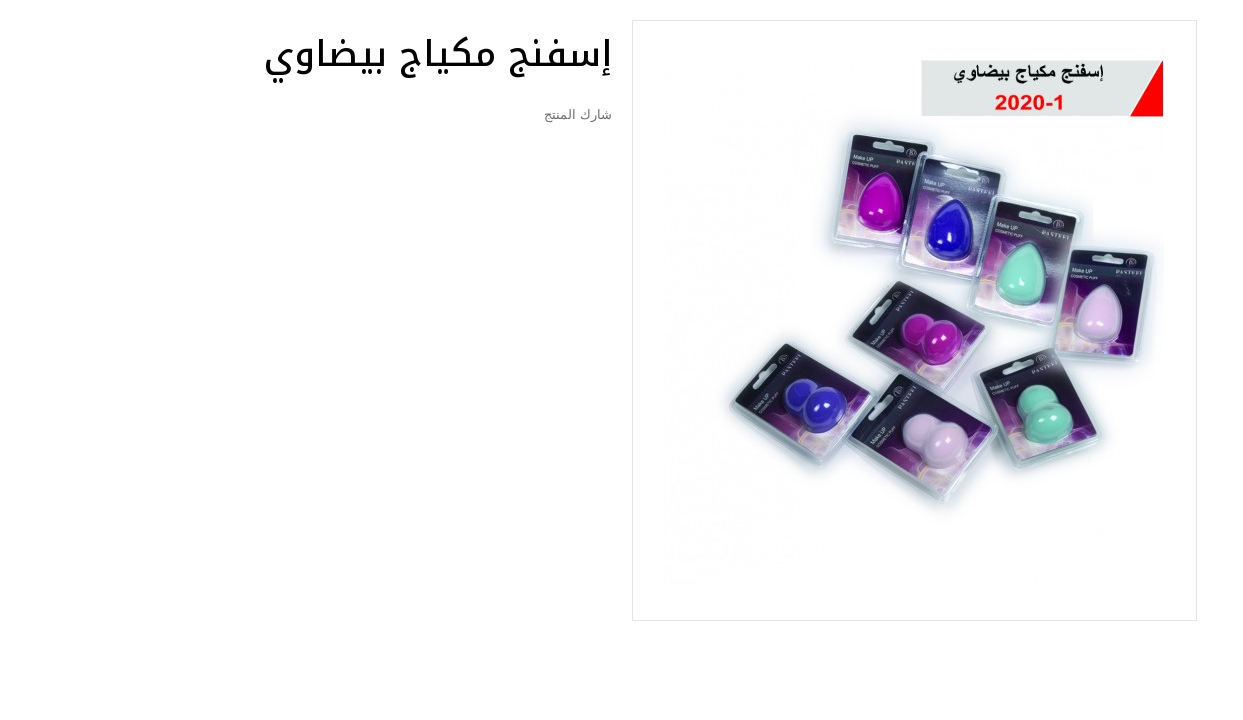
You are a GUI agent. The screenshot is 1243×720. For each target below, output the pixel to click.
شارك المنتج (577, 114)
